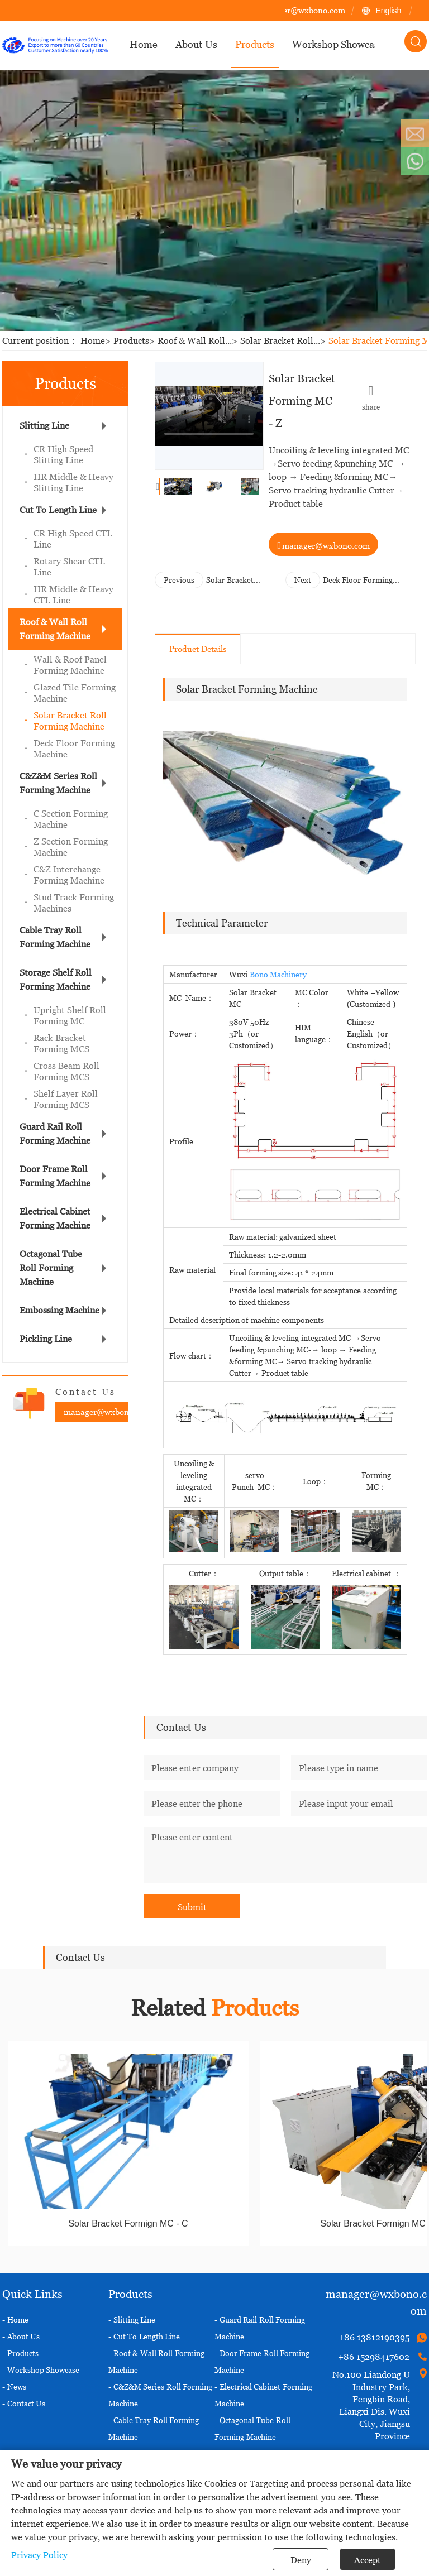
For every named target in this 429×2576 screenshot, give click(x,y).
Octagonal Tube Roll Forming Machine (51, 1268)
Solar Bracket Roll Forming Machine (70, 720)
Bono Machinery (278, 974)
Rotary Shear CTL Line (69, 566)
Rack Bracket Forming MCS (61, 1043)
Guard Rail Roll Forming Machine (55, 1133)
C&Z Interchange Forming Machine (69, 874)
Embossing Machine (59, 1310)
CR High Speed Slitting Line (63, 454)
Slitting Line (44, 425)
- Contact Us (23, 2403)
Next (302, 579)
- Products (20, 2353)
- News (14, 2386)
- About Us (21, 2336)
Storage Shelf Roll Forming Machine (56, 979)
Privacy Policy (39, 2555)
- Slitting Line (131, 2319)
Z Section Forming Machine (71, 846)
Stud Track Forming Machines (74, 902)
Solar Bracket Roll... (284, 340)
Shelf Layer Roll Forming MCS (66, 1099)
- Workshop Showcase (40, 2369)
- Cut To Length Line (144, 2336)
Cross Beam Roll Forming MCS (66, 1071)
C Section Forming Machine (71, 818)
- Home (15, 2319)
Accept (367, 2560)
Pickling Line (46, 1338)
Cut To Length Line (58, 510)
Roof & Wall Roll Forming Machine (55, 629)
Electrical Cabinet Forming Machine (55, 1218)
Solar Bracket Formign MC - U (234, 580)
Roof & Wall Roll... (199, 340)
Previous (179, 579)
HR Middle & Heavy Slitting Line (73, 482)
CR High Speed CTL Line (73, 538)
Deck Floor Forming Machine (74, 748)
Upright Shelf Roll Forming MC (70, 1015)
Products (135, 340)
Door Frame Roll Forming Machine (55, 1176)
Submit (192, 1907)
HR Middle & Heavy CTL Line (73, 594)
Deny (300, 2560)
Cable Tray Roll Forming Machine (55, 937)
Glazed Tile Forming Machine (75, 692)
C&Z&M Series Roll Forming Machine (58, 783)
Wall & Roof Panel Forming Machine (70, 664)
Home (96, 340)
